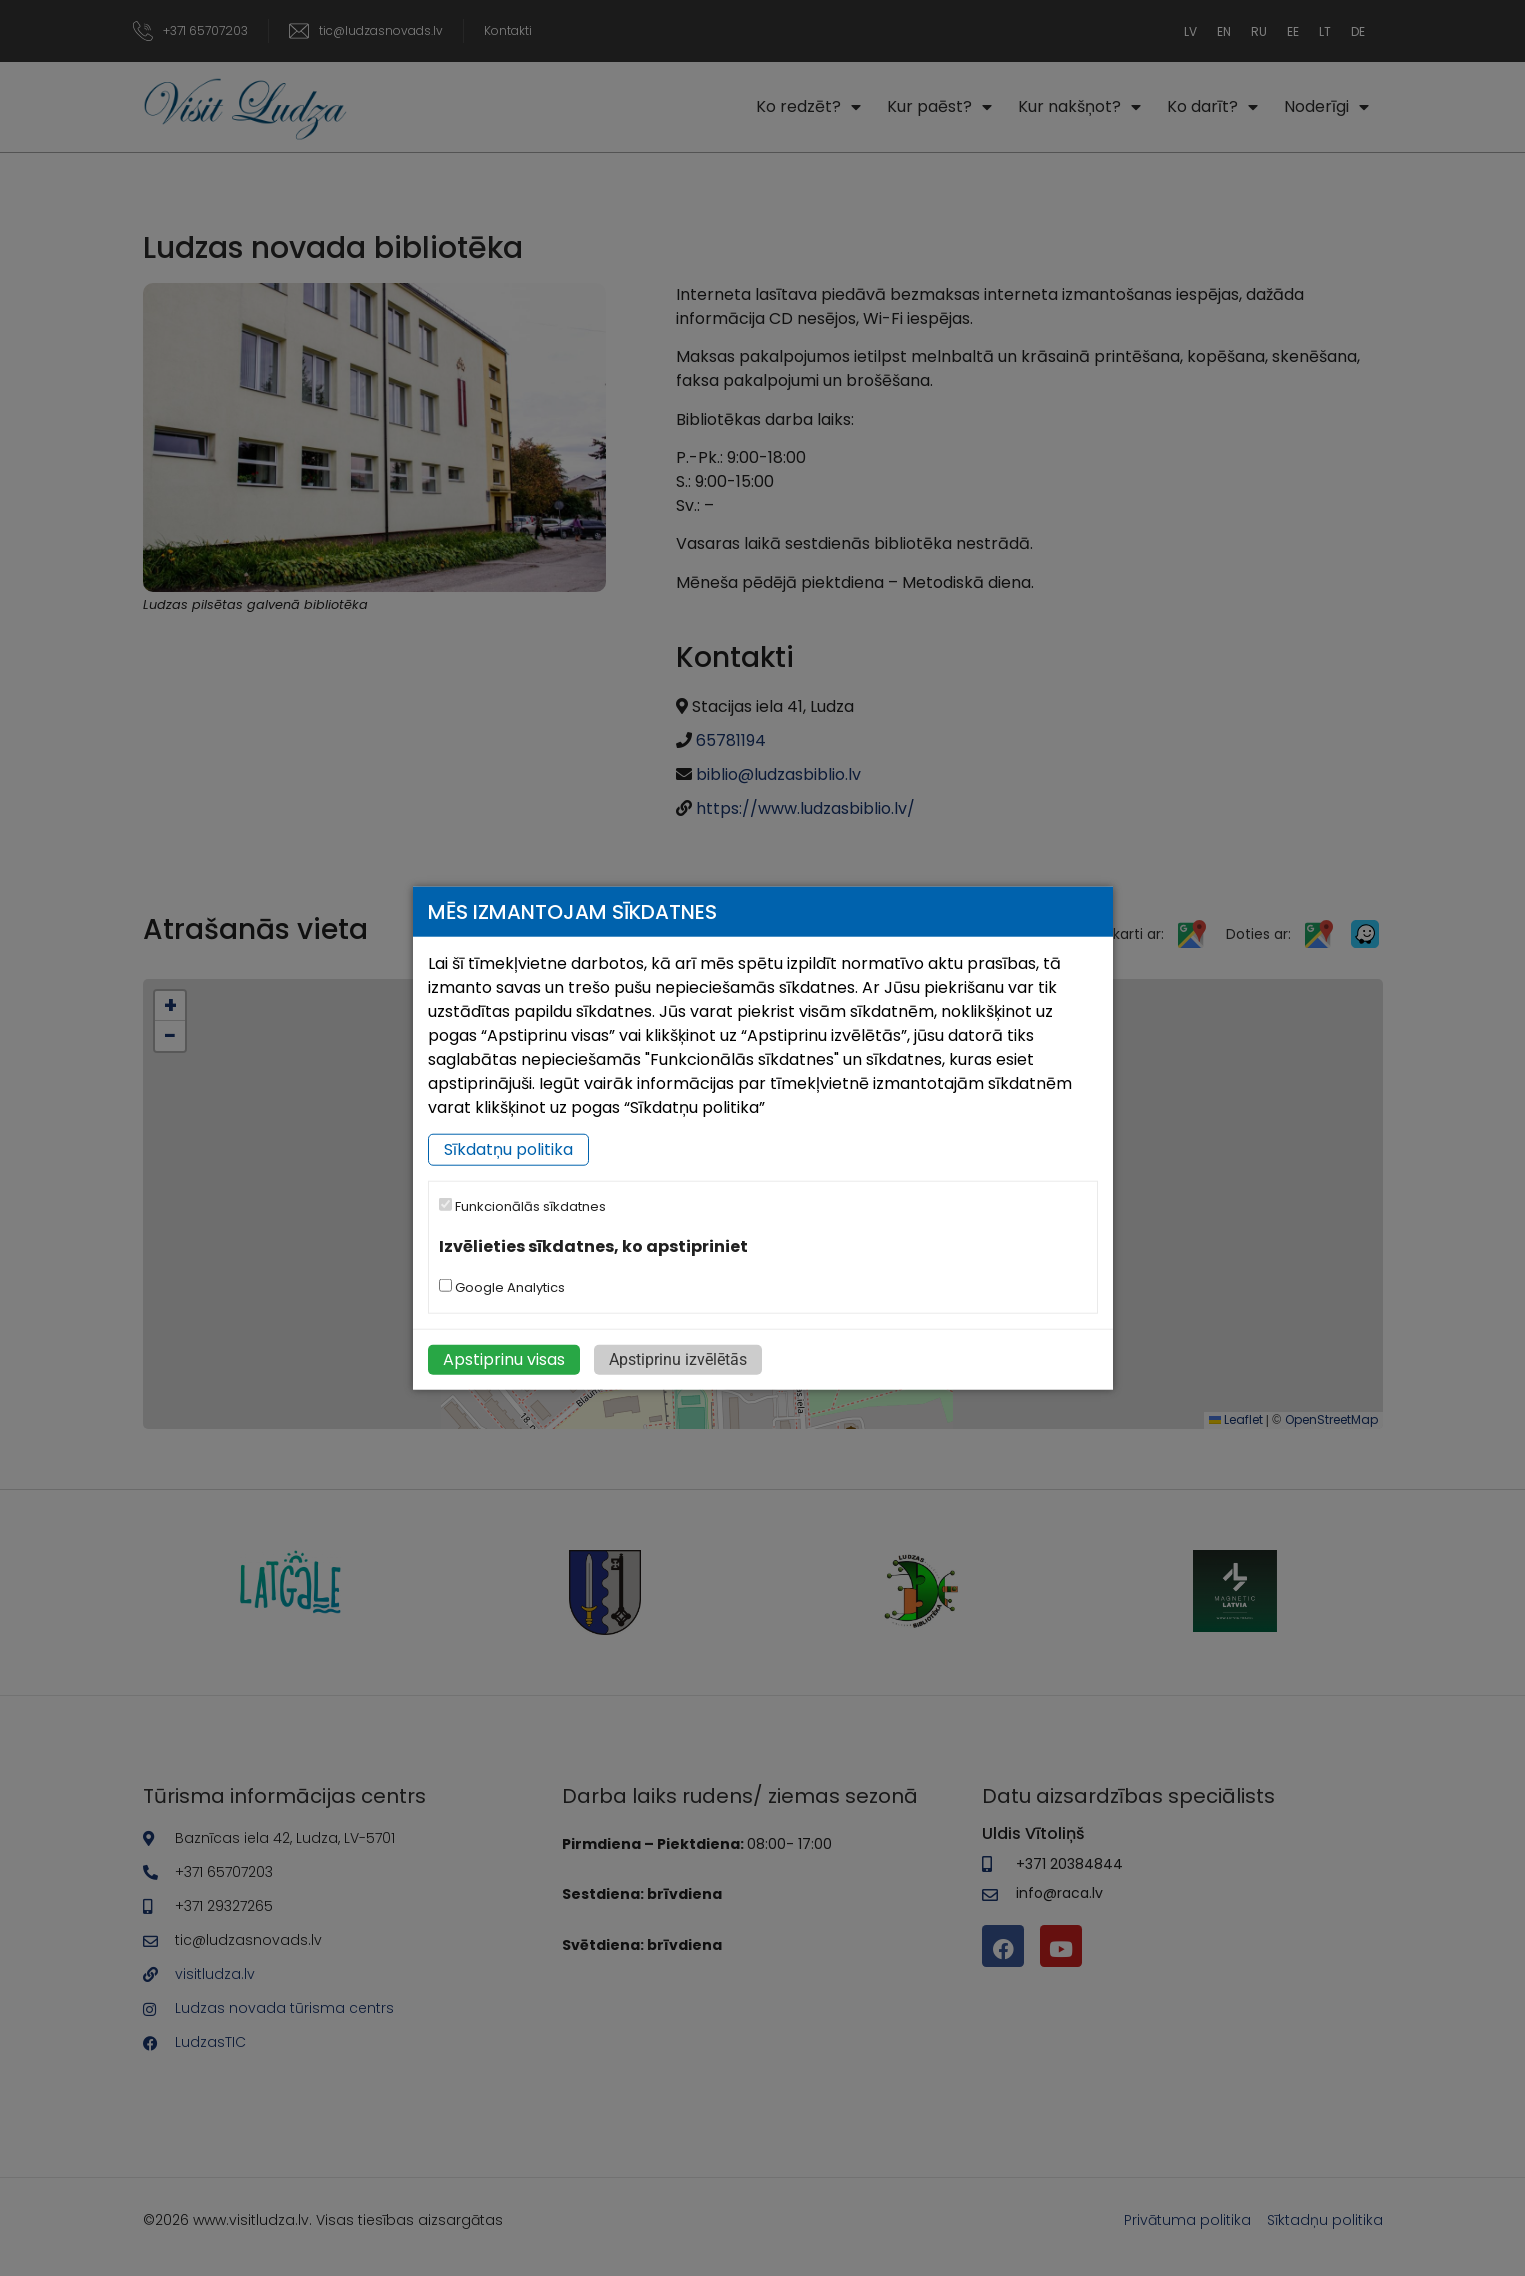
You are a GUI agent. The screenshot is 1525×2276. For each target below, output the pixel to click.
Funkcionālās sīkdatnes (522, 1206)
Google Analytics (502, 1286)
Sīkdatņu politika (508, 1149)
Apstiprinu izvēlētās (678, 1358)
